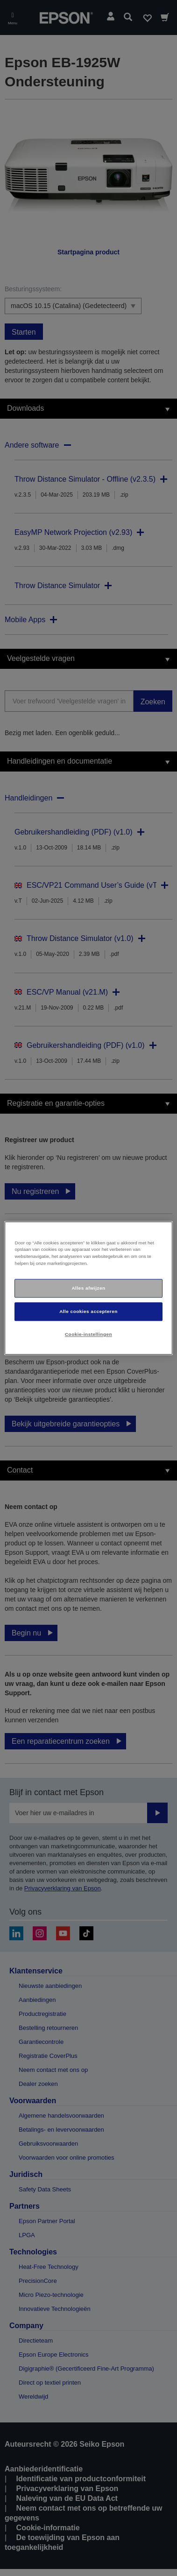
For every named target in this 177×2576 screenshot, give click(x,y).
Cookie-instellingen (88, 1334)
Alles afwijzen (88, 1288)
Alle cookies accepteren (88, 1311)
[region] (88, 1288)
